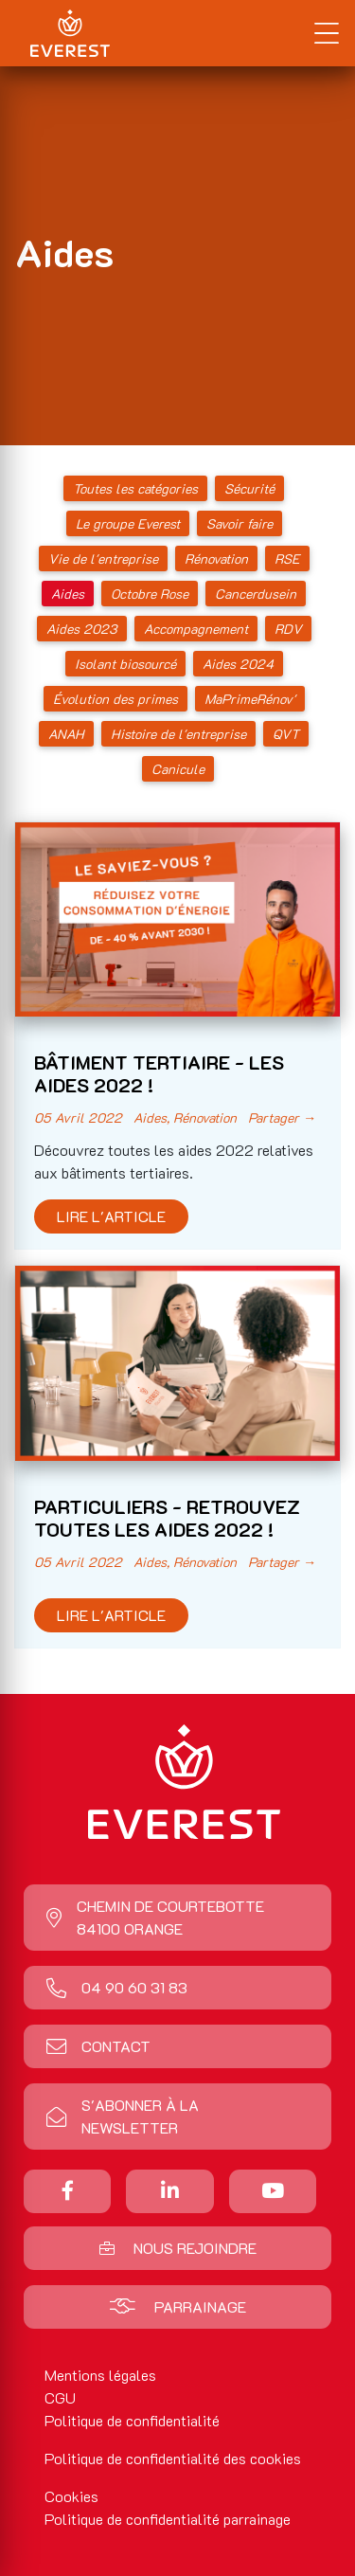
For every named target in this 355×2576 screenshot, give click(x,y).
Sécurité (249, 488)
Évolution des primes (115, 699)
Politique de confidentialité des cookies (172, 2458)
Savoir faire (239, 523)
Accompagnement (196, 629)
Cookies (71, 2496)
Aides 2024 (238, 664)
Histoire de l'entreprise (178, 734)
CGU (60, 2397)
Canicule (177, 769)
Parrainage (178, 2306)
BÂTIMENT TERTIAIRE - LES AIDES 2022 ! (159, 1073)
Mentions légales (100, 2375)
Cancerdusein (255, 594)
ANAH (66, 734)
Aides (67, 594)
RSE (287, 558)
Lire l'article (111, 1216)
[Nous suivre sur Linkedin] (170, 2191)
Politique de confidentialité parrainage (167, 2519)
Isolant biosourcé (125, 664)
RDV (288, 629)
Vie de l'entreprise (103, 558)
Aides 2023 (81, 629)
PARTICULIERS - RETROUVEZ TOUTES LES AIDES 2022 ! (167, 1517)
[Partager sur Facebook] (68, 2191)
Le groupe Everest (128, 523)
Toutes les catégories (135, 488)
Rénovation (216, 558)
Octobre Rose (149, 594)
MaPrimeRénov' (249, 699)
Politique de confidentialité (132, 2420)
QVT (286, 734)
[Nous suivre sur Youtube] (272, 2191)
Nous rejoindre (178, 2248)
